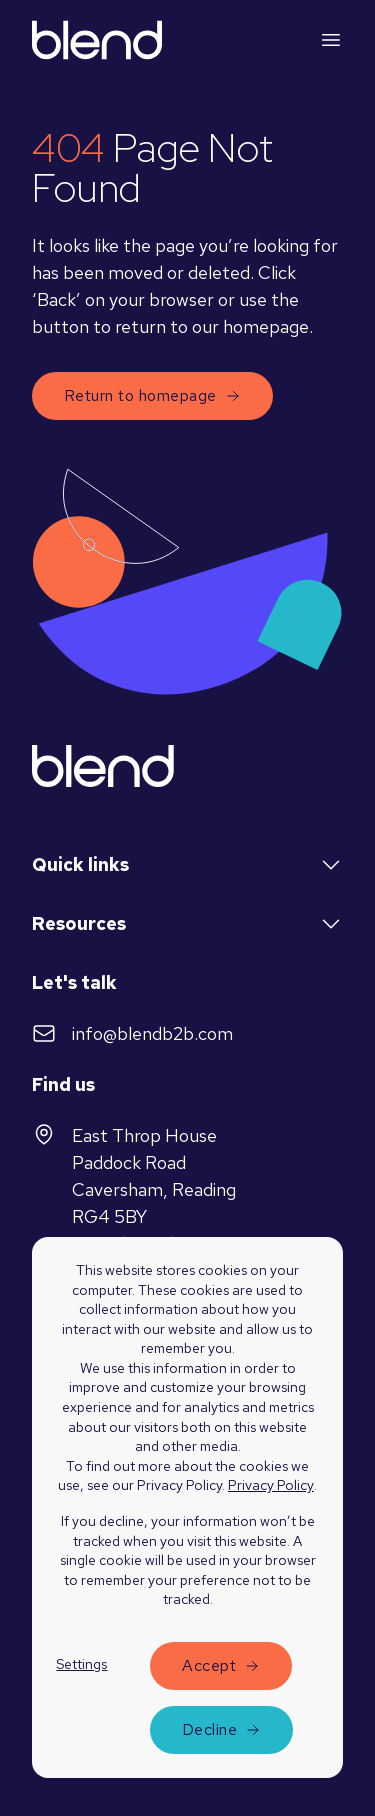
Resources (187, 924)
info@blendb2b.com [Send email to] (132, 1033)
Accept (209, 1665)
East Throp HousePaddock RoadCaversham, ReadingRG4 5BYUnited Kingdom (134, 1188)
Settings (81, 1664)
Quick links (187, 865)
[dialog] (187, 1526)
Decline (209, 1729)
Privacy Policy (271, 1485)
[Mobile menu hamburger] (331, 40)
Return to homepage (152, 395)
